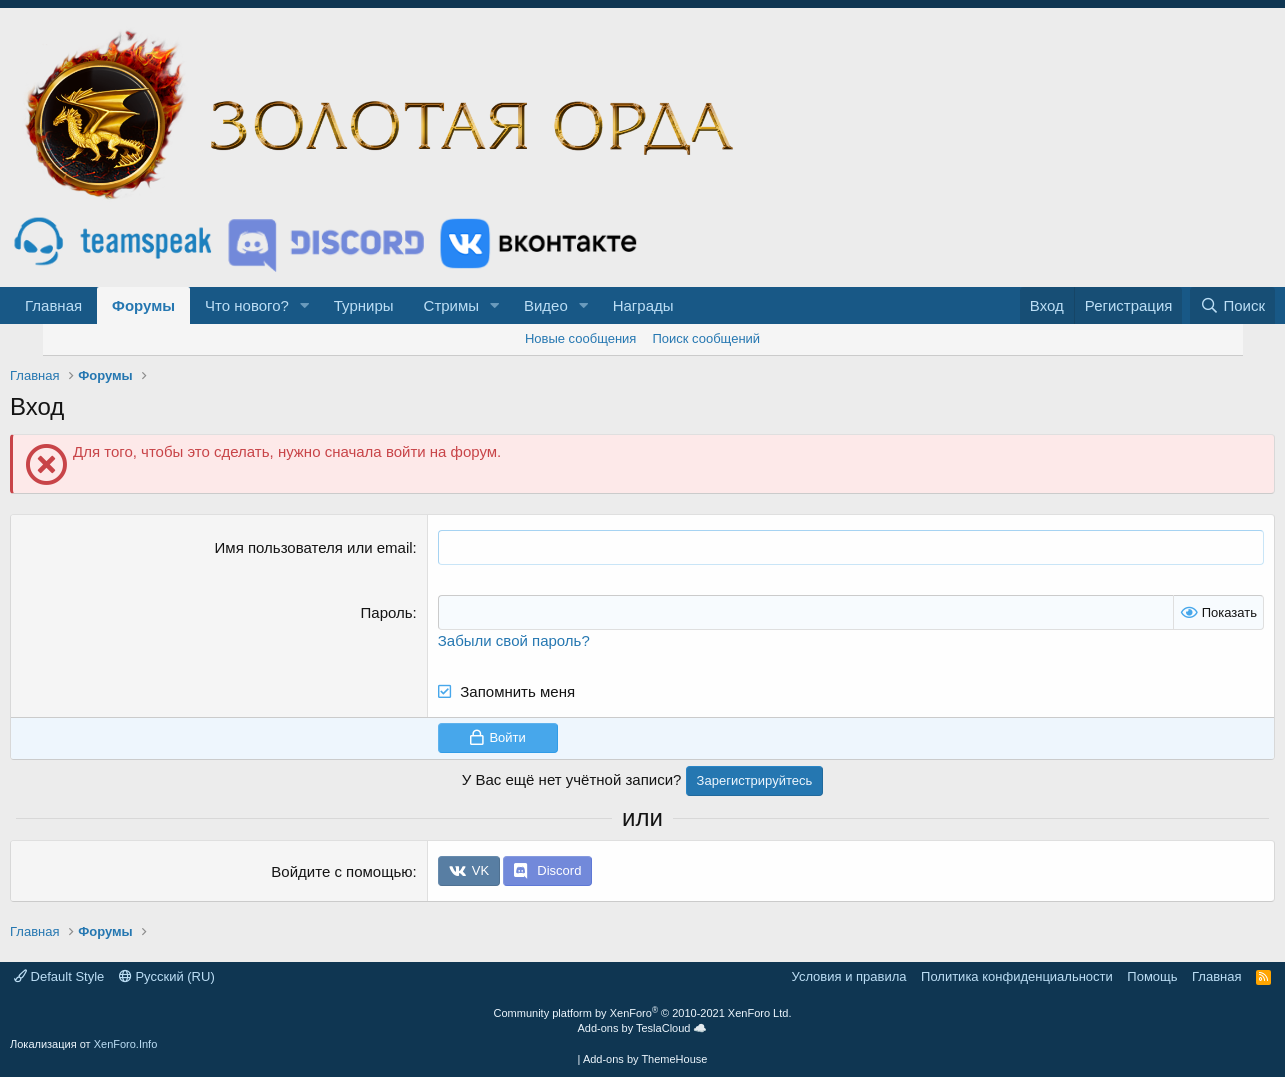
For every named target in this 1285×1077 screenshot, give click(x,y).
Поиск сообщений (706, 338)
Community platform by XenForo (643, 1013)
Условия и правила (849, 976)
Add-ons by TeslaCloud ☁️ (643, 1028)
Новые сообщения (581, 338)
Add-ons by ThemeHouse (645, 1059)
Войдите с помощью (341, 871)
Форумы (143, 305)
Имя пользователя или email (314, 547)
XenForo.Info (126, 1044)
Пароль (387, 612)
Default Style (59, 976)
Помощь (1152, 976)
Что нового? (247, 305)
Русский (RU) (167, 976)
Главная (53, 305)
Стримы (452, 305)
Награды (643, 305)
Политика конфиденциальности (1017, 976)
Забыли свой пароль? (514, 640)
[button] (305, 305)
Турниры (364, 305)
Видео (546, 305)
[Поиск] (1232, 305)
